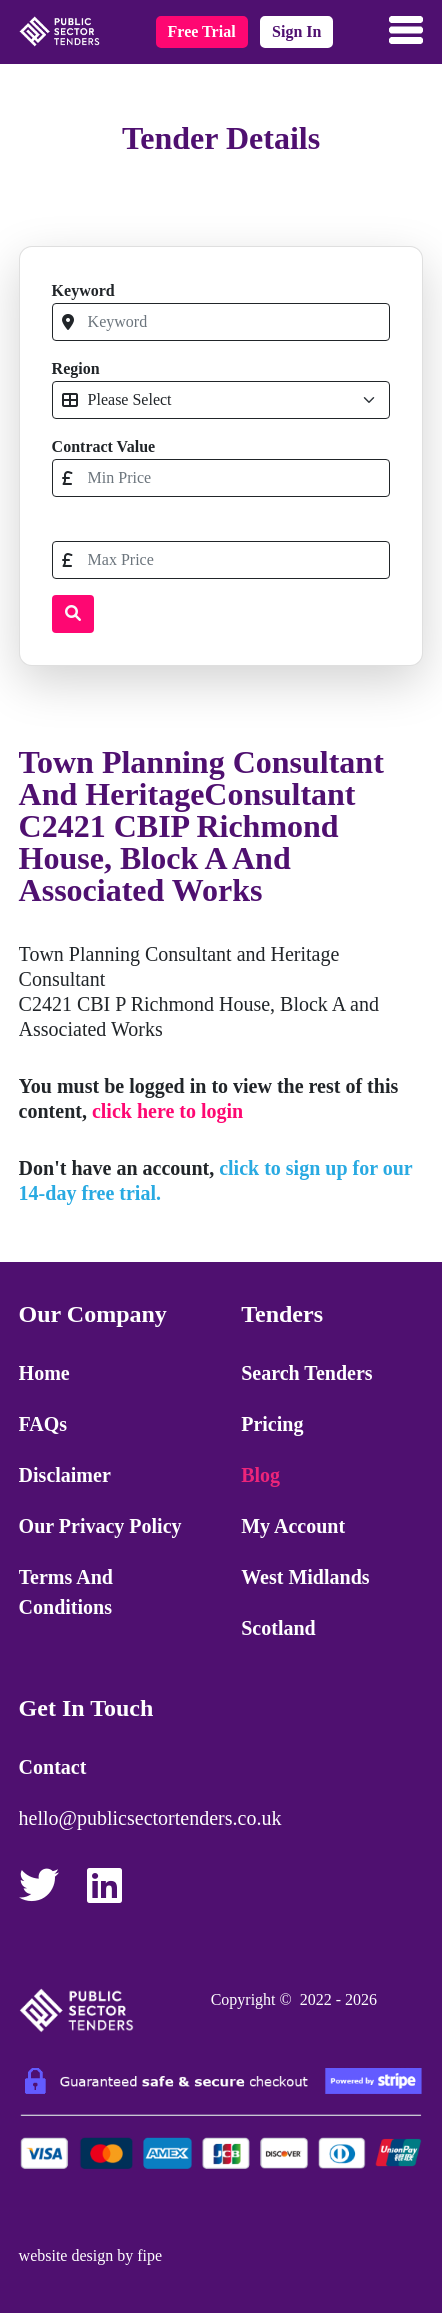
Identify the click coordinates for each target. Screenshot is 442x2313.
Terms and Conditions (66, 1592)
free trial (202, 31)
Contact (53, 1767)
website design (66, 2255)
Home (44, 1373)
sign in (296, 31)
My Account (293, 1526)
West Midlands (305, 1577)
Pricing (272, 1424)
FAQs (43, 1424)
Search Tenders (306, 1373)
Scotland (278, 1628)
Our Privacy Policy (100, 1526)
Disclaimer (65, 1475)
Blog (260, 1475)
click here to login (167, 1111)
